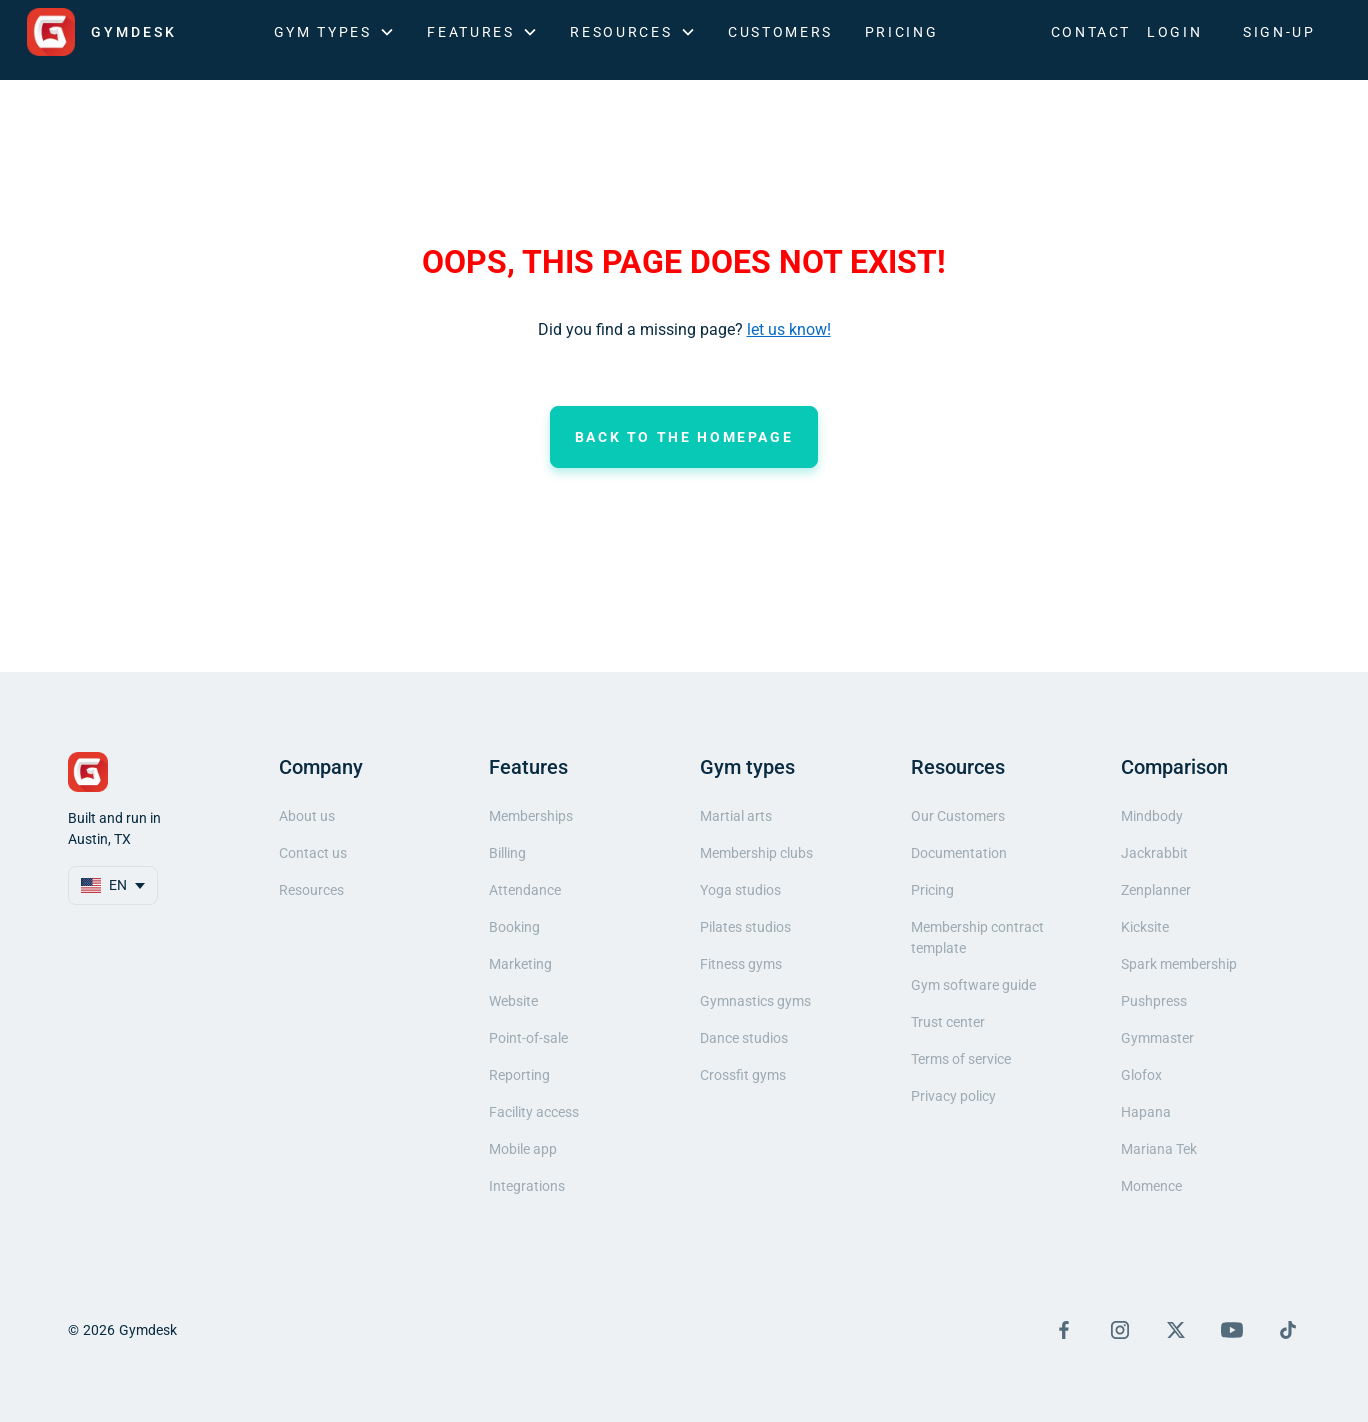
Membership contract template (977, 937)
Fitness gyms (741, 964)
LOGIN (1174, 32)
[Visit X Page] (1176, 1330)
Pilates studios (745, 927)
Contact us (313, 853)
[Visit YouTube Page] (1232, 1330)
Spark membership (1179, 964)
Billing (507, 853)
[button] (335, 32)
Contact (1091, 32)
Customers (780, 32)
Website (513, 1001)
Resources (311, 890)
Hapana (1146, 1112)
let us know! (789, 329)
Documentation (959, 853)
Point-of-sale (528, 1038)
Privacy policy (953, 1096)
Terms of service (961, 1059)
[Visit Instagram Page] (1120, 1330)
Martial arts (736, 816)
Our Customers (958, 816)
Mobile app (523, 1149)
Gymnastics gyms (755, 1001)
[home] (102, 32)
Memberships (531, 816)
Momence (1151, 1186)
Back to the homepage (684, 437)
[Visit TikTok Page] (1288, 1330)
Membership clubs (756, 853)
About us (307, 816)
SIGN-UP (1279, 32)
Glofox (1141, 1075)
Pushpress (1154, 1001)
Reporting (519, 1075)
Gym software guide (973, 985)
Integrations (527, 1186)
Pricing (901, 32)
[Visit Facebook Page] (1064, 1330)
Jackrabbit (1154, 853)
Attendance (525, 890)
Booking (514, 927)
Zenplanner (1156, 890)
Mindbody (1152, 816)
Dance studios (744, 1038)
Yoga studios (740, 890)
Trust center (948, 1022)
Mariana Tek (1159, 1149)
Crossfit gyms (743, 1075)
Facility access (534, 1112)
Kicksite (1145, 927)
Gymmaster (1157, 1038)
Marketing (520, 964)
